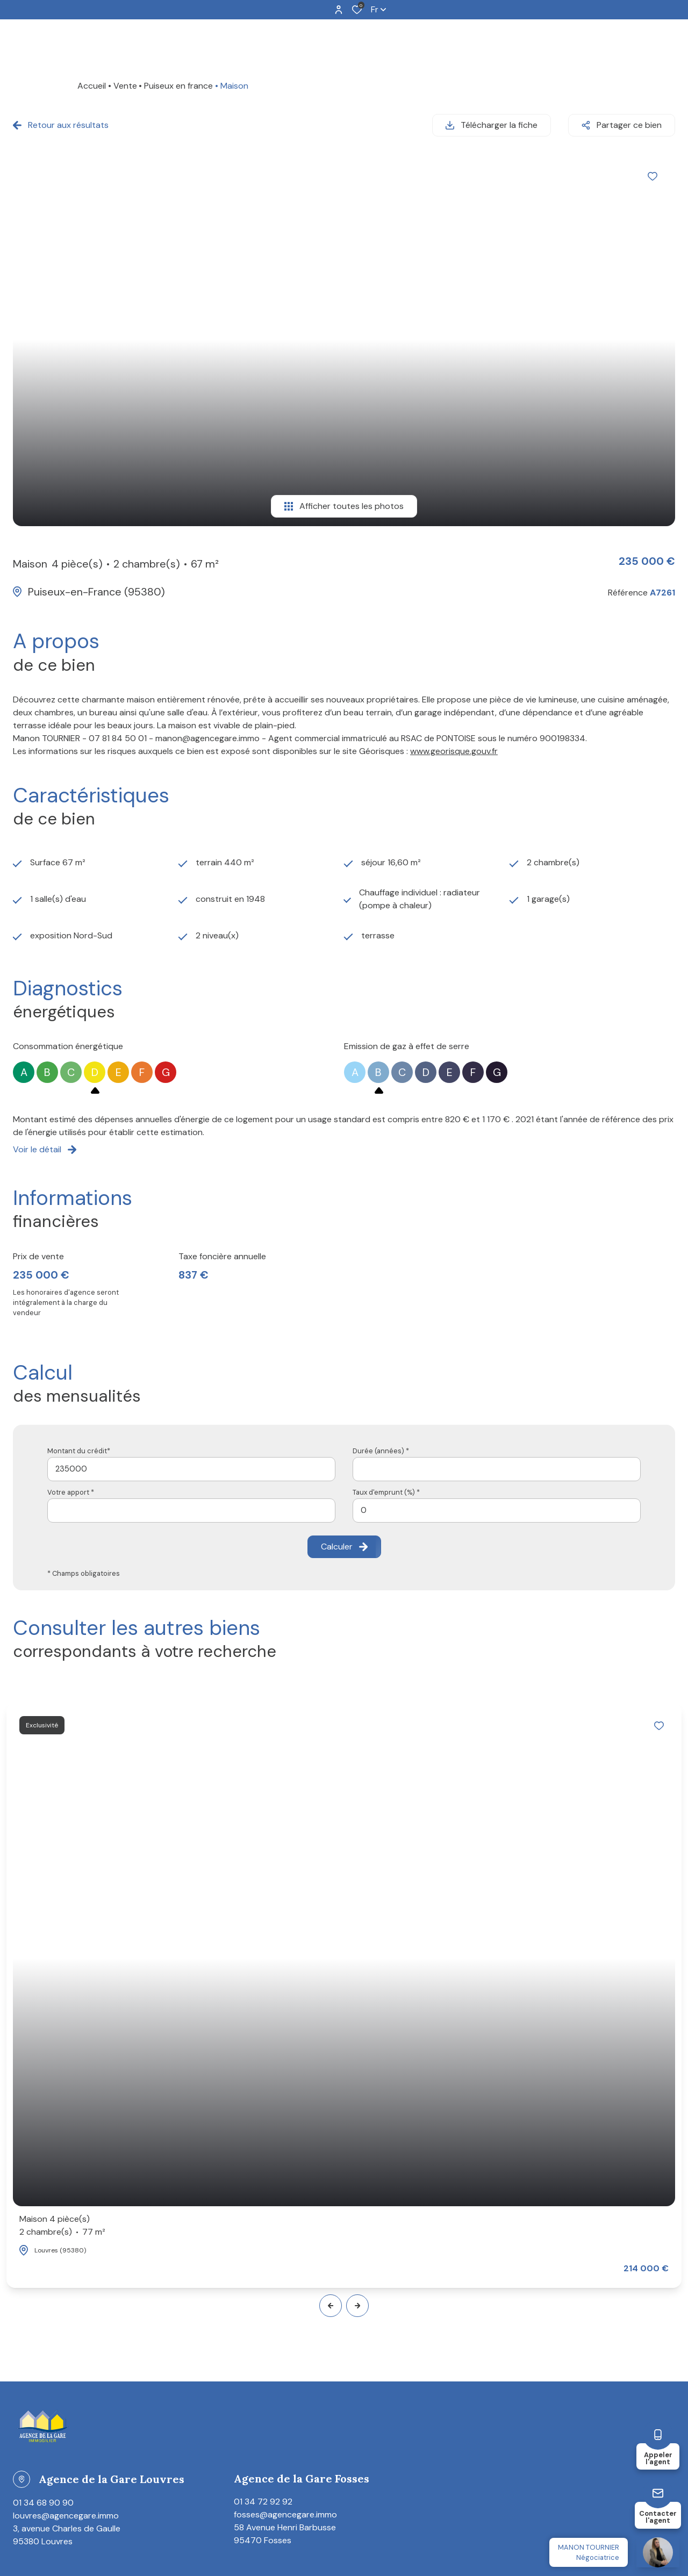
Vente (125, 85)
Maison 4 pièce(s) (62, 2225)
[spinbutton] (497, 1510)
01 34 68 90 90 (43, 2502)
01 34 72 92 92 (263, 2501)
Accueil (91, 85)
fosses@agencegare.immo (285, 2514)
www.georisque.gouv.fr (454, 751)
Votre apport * (70, 1492)
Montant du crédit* (78, 1450)
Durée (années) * (381, 1450)
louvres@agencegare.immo (66, 2515)
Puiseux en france (178, 85)
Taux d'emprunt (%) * (386, 1492)
